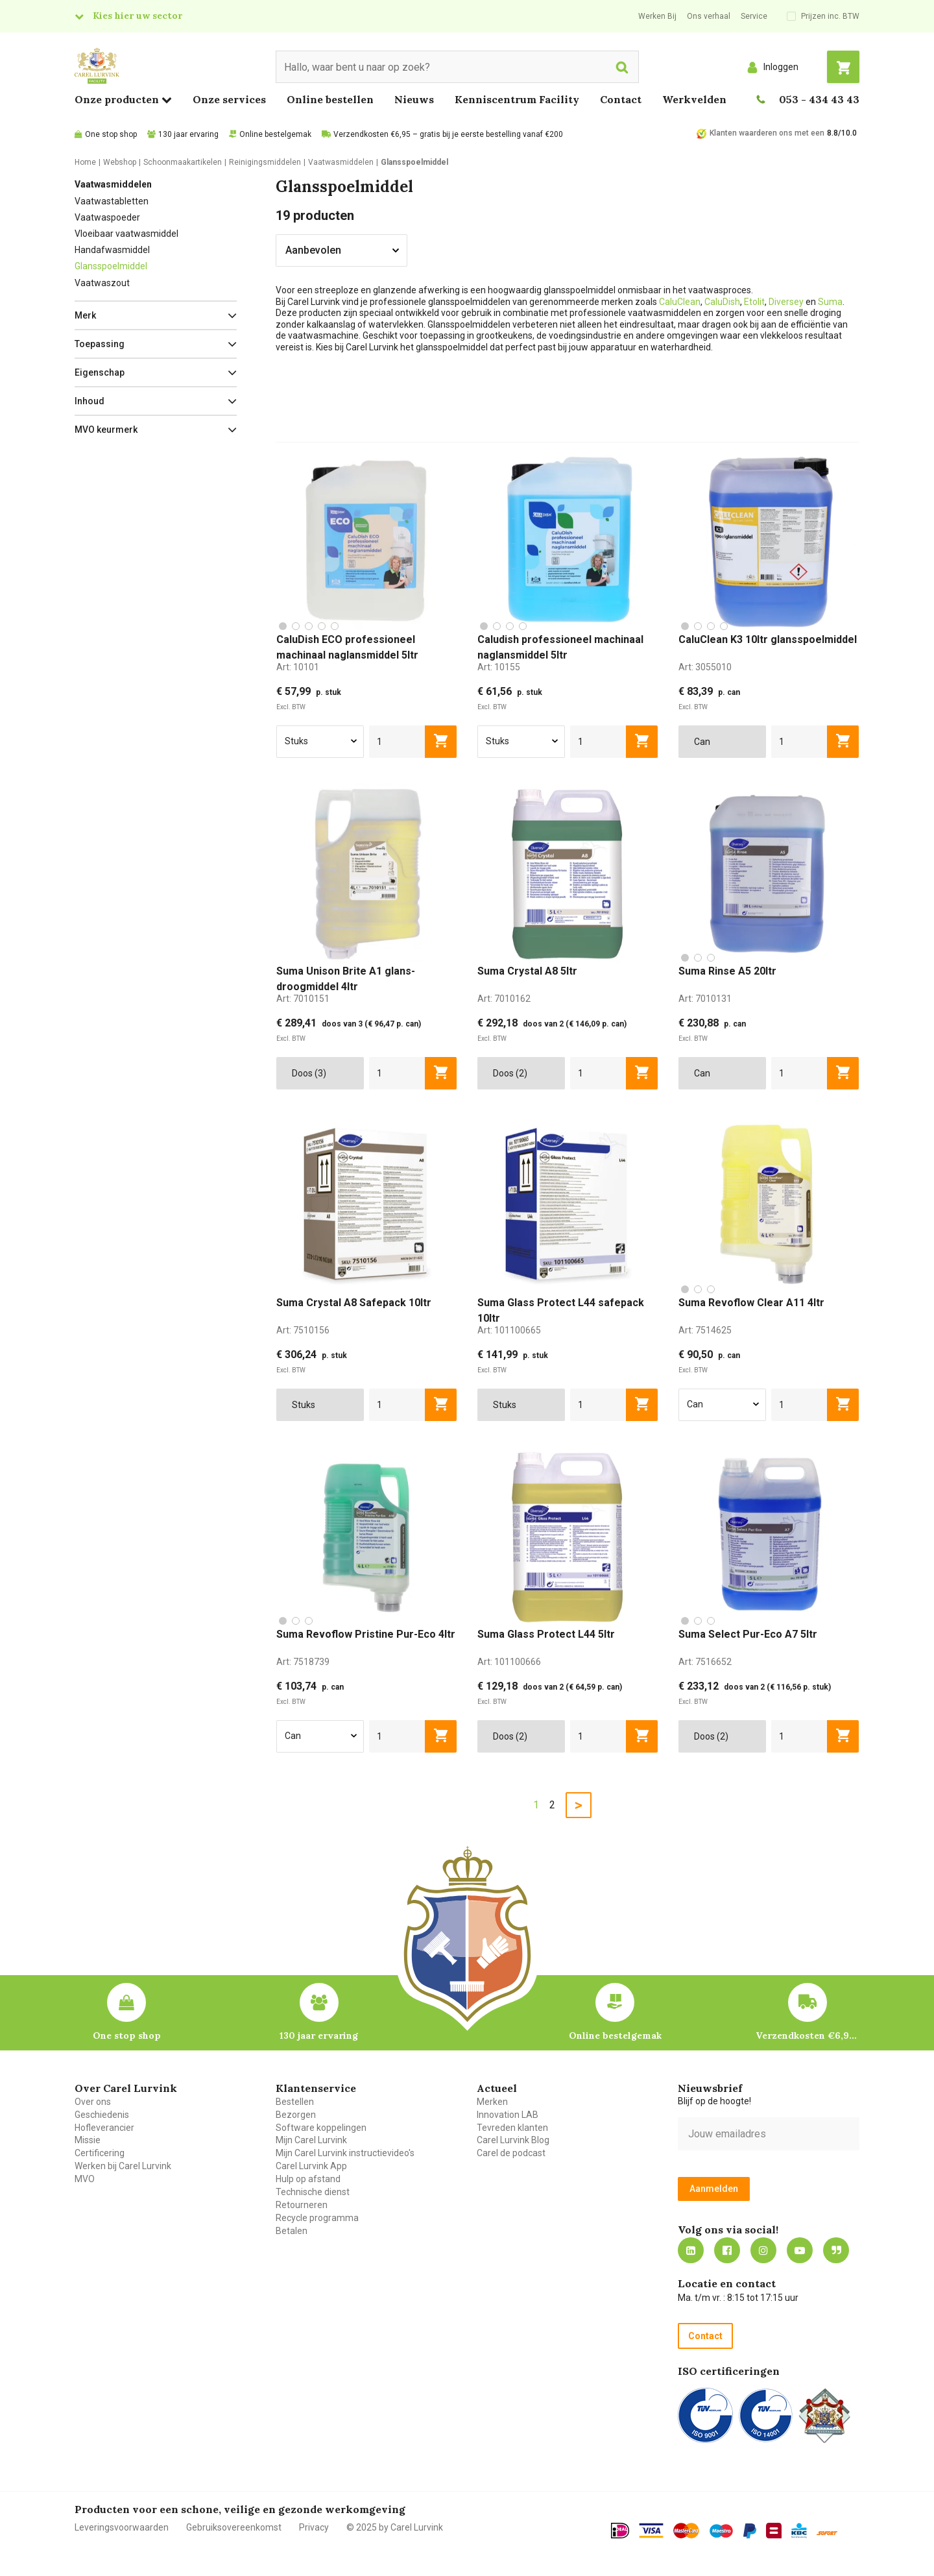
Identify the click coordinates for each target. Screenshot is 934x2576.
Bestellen (295, 2101)
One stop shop (111, 134)
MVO (85, 2179)
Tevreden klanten (512, 2127)
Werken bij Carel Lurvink (123, 2166)
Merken (492, 2101)
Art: (297, 667)
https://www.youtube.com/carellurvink (800, 2250)
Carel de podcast (511, 2153)
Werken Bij (657, 16)
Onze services (229, 99)
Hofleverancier (104, 2127)
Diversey (787, 302)
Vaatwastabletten (112, 201)
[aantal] (397, 741)
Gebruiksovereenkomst (233, 2527)
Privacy (314, 2527)
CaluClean (679, 302)
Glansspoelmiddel (111, 266)
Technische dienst (313, 2192)
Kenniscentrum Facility (517, 99)
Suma (830, 302)
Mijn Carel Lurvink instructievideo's (345, 2153)
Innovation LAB (507, 2114)
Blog (836, 2250)
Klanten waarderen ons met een (767, 133)
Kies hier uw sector (137, 15)
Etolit (754, 302)
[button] (156, 315)
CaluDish (722, 302)
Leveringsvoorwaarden (122, 2527)
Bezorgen (296, 2114)
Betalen (291, 2231)
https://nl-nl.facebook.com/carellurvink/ (727, 2250)
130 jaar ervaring (188, 134)
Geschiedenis (102, 2114)
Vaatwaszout (102, 283)
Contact (620, 99)
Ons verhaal (708, 16)
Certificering (100, 2153)
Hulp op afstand (308, 2179)
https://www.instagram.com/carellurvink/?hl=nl (763, 2250)
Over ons (93, 2101)
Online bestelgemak (275, 134)
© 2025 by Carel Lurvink (394, 2527)
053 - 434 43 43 (819, 99)
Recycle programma (317, 2218)
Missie (88, 2140)
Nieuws (414, 99)
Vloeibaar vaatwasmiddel (126, 233)
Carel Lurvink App (311, 2166)
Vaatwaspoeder (107, 217)
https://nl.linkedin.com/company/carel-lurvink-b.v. (691, 2250)
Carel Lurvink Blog (513, 2140)
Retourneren (302, 2205)
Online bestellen (330, 99)
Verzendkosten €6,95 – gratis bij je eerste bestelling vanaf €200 (448, 134)
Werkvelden (694, 99)
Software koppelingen (321, 2127)
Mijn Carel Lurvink (311, 2140)
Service (754, 16)
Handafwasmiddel (112, 250)
